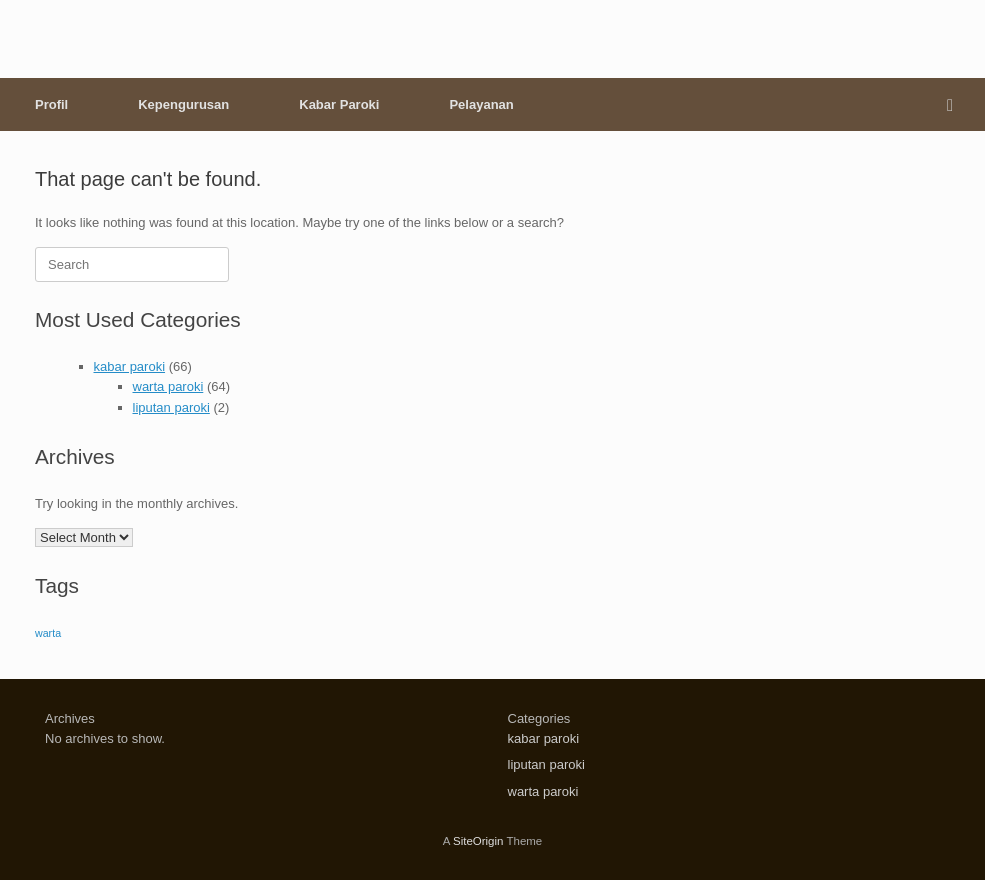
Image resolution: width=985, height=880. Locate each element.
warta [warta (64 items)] (48, 633)
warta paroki (168, 386)
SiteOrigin (478, 841)
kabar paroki (130, 366)
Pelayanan (481, 104)
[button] (955, 104)
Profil (51, 104)
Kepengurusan (183, 104)
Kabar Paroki (339, 104)
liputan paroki (171, 407)
